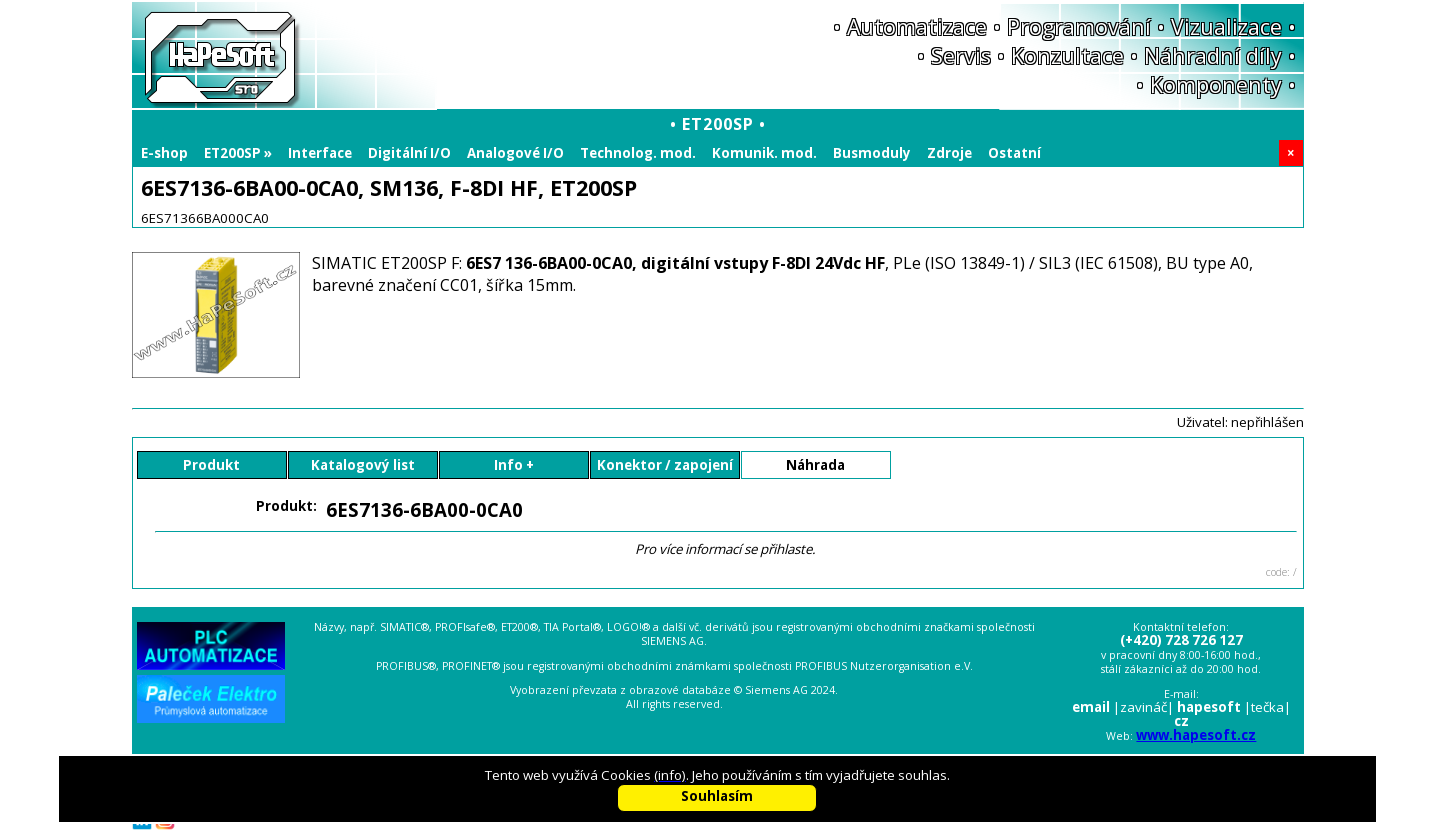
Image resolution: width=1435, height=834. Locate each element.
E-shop (164, 153)
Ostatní (1014, 153)
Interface (320, 153)
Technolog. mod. (638, 153)
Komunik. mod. (764, 153)
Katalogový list (363, 465)
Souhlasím (717, 796)
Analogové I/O (515, 153)
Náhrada (815, 465)
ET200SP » (238, 153)
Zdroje (949, 153)
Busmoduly (872, 153)
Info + (514, 465)
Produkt (211, 465)
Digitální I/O (409, 153)
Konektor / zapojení (665, 465)
